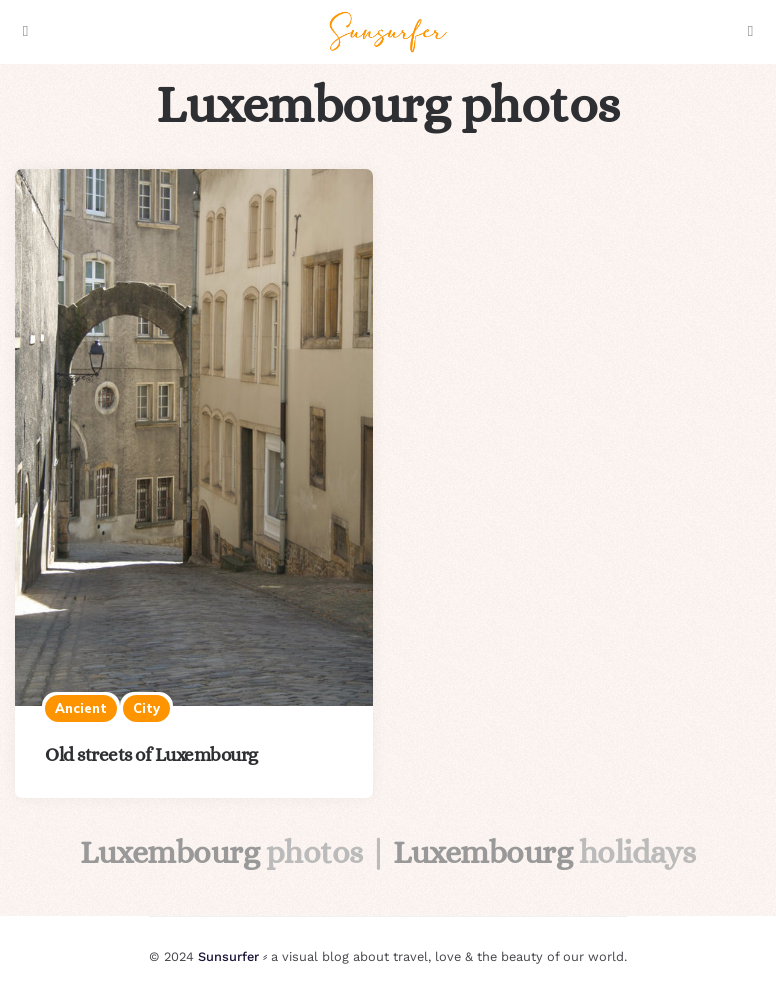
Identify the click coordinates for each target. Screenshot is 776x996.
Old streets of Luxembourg (151, 754)
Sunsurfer (228, 956)
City (146, 708)
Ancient (81, 708)
